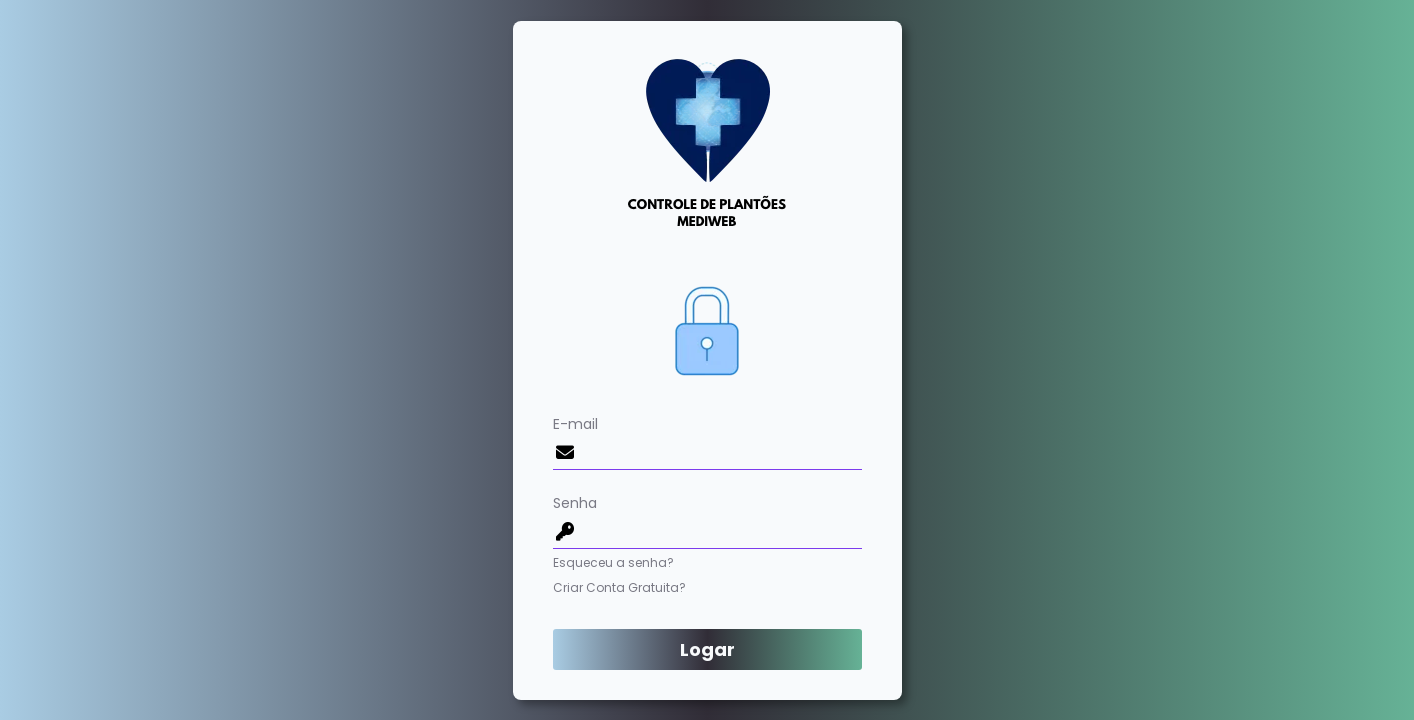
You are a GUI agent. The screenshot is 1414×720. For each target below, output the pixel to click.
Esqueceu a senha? (613, 562)
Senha (707, 521)
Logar (707, 649)
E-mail (707, 442)
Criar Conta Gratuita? (619, 587)
